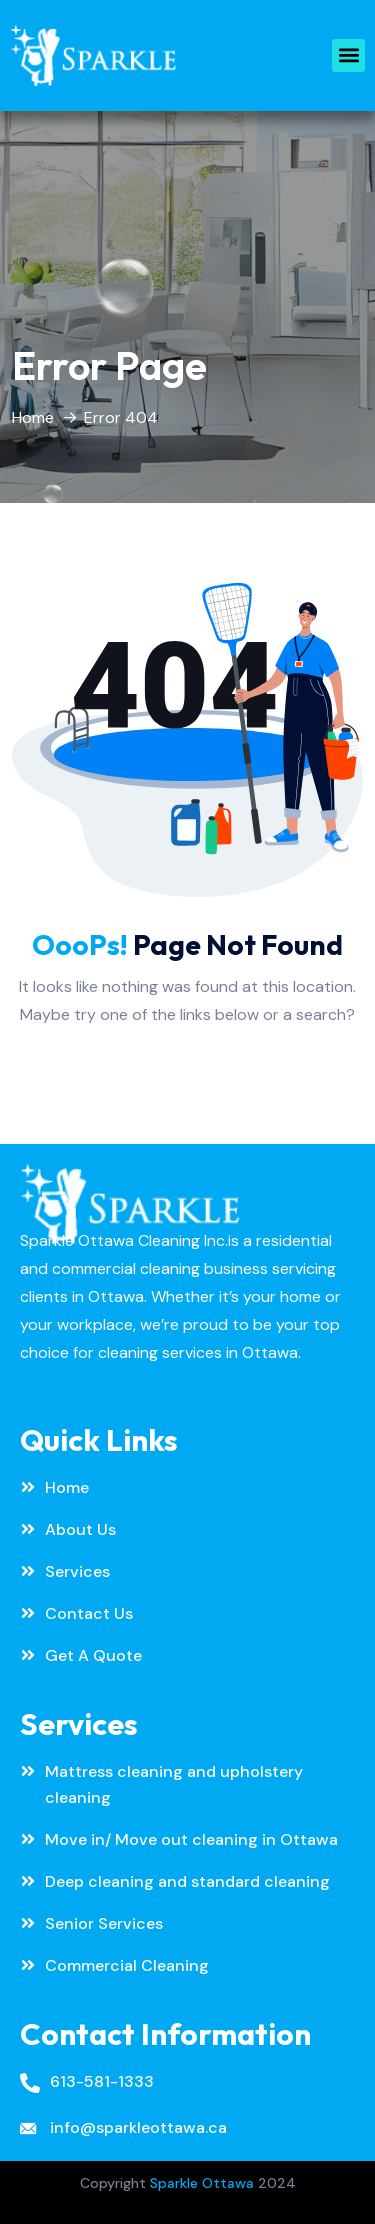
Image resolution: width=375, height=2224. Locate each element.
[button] (348, 55)
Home (33, 417)
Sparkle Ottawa (202, 2183)
